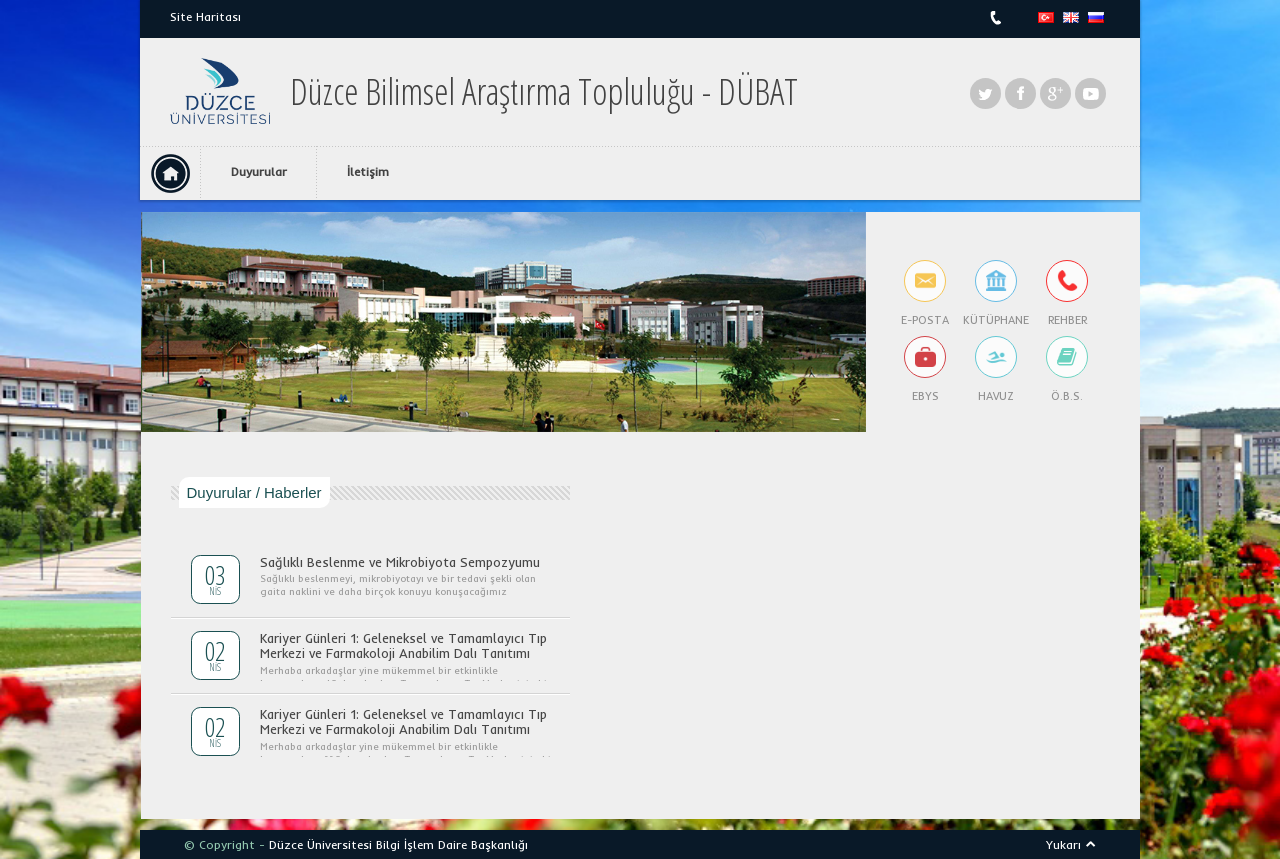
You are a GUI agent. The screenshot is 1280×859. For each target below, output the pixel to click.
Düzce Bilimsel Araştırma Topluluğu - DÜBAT (544, 92)
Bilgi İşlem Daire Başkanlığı (452, 844)
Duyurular (259, 171)
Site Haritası (205, 16)
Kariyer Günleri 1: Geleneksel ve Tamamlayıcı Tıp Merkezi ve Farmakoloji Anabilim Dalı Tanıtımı (403, 646)
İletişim (368, 171)
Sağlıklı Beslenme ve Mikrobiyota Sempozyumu (400, 562)
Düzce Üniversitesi (320, 844)
